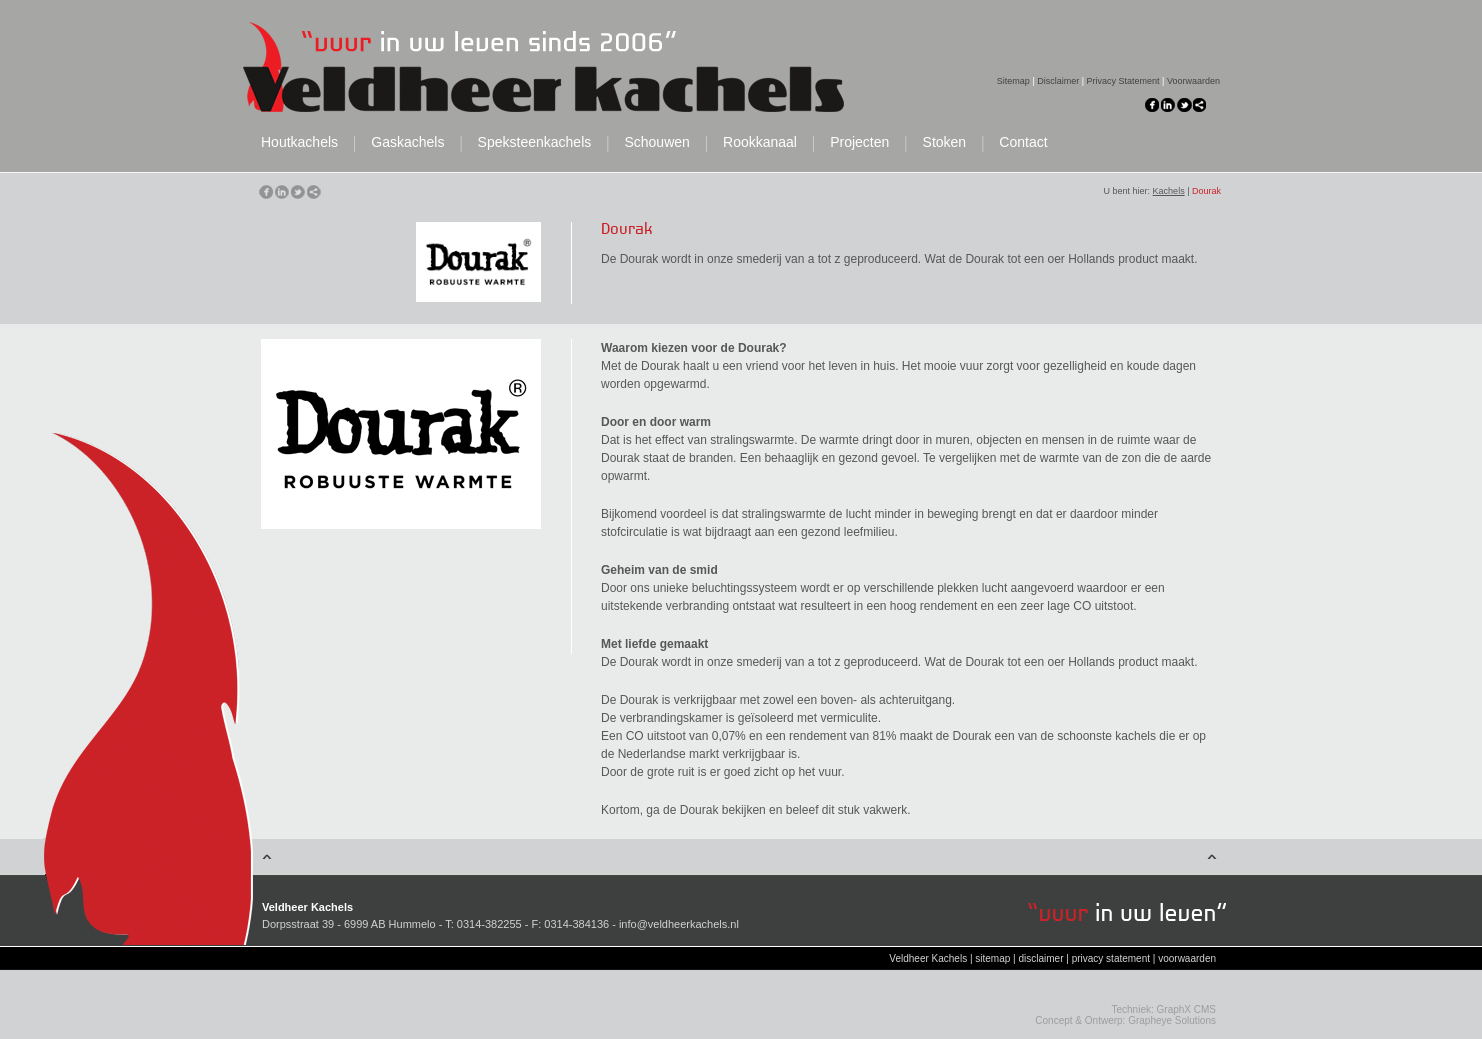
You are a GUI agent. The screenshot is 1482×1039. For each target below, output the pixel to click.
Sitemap (1013, 81)
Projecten (859, 142)
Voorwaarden (1193, 81)
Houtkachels (299, 142)
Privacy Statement (1123, 81)
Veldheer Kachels (928, 958)
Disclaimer (1058, 81)
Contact (1023, 142)
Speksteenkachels (535, 142)
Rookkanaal (760, 142)
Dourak (1206, 191)
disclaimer (1040, 958)
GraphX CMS (1186, 1009)
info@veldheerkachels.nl (679, 924)
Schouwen (656, 142)
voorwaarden (1187, 958)
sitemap (992, 958)
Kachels (1169, 191)
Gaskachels (407, 142)
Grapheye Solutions (1172, 1020)
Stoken (945, 142)
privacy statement (1111, 958)
